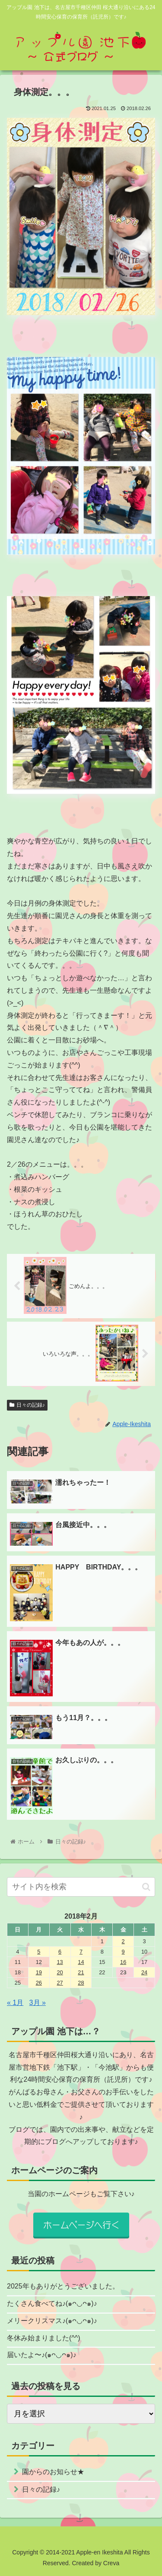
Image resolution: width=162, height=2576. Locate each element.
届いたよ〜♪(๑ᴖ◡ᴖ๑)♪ (41, 2354)
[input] (81, 1887)
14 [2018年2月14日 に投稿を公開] (81, 1962)
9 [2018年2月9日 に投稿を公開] (123, 1951)
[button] (146, 1887)
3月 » (37, 2002)
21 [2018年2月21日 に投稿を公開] (81, 1972)
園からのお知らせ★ (53, 2471)
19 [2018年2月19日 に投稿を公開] (39, 1972)
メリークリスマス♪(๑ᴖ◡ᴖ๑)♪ (52, 2320)
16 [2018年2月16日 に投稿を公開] (123, 1962)
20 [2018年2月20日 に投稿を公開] (60, 1972)
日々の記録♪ (27, 1405)
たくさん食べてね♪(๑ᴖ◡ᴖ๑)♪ (52, 2303)
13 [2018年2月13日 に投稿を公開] (60, 1962)
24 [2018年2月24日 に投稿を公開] (144, 1972)
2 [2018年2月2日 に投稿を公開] (123, 1941)
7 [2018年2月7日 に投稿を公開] (81, 1951)
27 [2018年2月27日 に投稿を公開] (60, 1982)
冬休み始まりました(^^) (43, 2338)
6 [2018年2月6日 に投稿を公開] (59, 1951)
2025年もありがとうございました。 (63, 2286)
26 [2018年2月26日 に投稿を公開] (39, 1982)
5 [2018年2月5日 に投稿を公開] (38, 1951)
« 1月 (15, 2002)
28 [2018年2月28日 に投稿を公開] (81, 1982)
